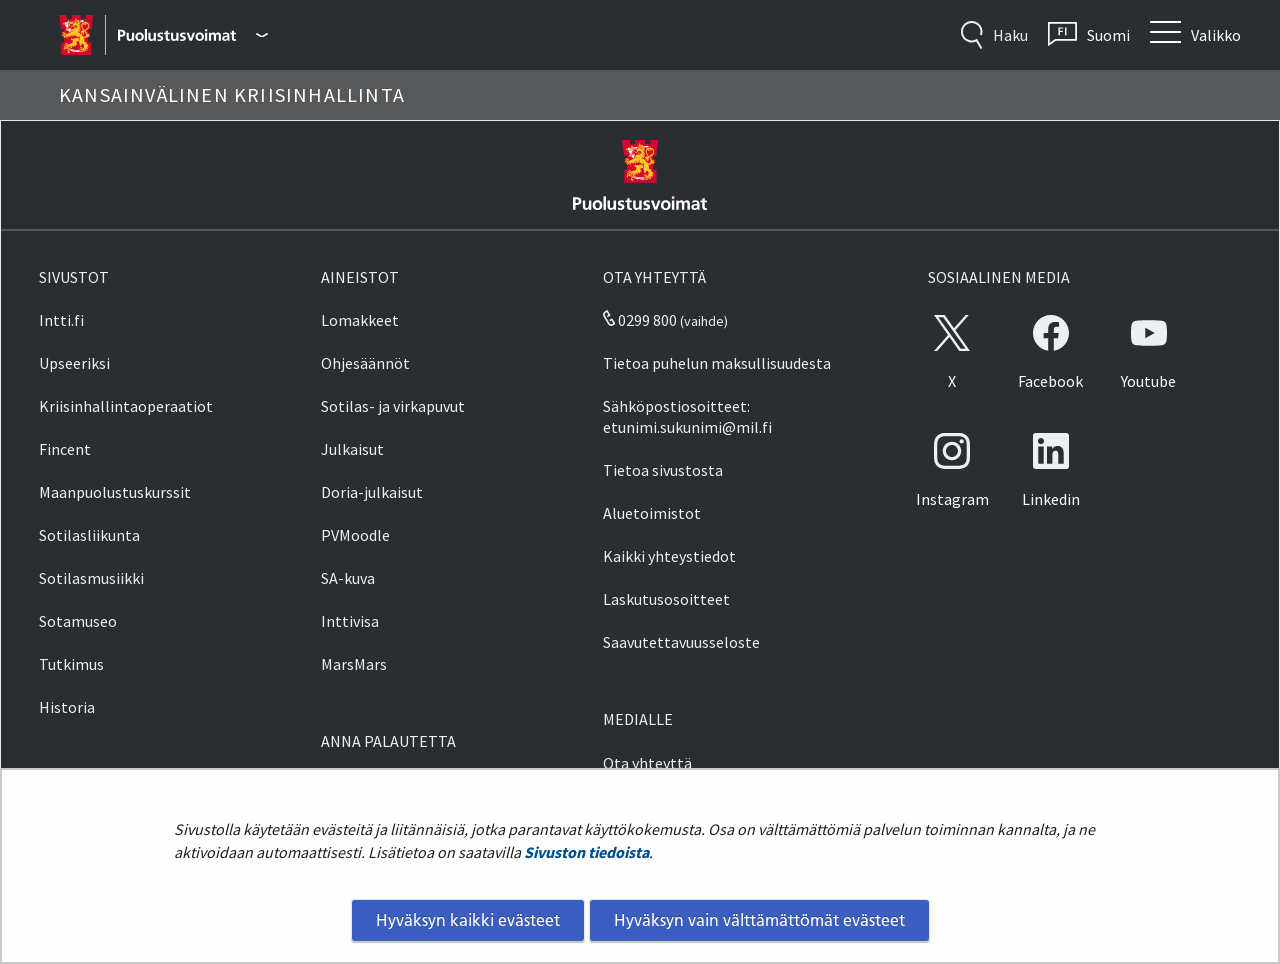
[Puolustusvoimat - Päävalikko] (192, 35)
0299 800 (640, 320)
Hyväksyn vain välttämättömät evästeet (759, 920)
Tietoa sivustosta (663, 470)
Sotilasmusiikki (91, 578)
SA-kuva (348, 578)
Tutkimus (71, 664)
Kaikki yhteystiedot (669, 556)
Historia (67, 707)
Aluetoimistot (652, 513)
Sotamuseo (78, 621)
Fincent (65, 449)
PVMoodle (355, 535)
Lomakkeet (360, 320)
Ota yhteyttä (647, 763)
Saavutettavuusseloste (681, 642)
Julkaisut (352, 449)
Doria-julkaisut (372, 492)
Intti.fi (61, 320)
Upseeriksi (74, 363)
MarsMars (354, 664)
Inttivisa (350, 621)
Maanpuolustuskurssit (115, 492)
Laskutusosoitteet (666, 599)
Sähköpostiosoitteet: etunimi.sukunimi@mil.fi (687, 416)
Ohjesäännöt (365, 363)
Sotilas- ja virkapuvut (393, 406)
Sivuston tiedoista (586, 852)
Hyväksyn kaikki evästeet (468, 920)
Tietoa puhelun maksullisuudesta (717, 363)
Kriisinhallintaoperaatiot (126, 406)
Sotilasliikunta (89, 535)
